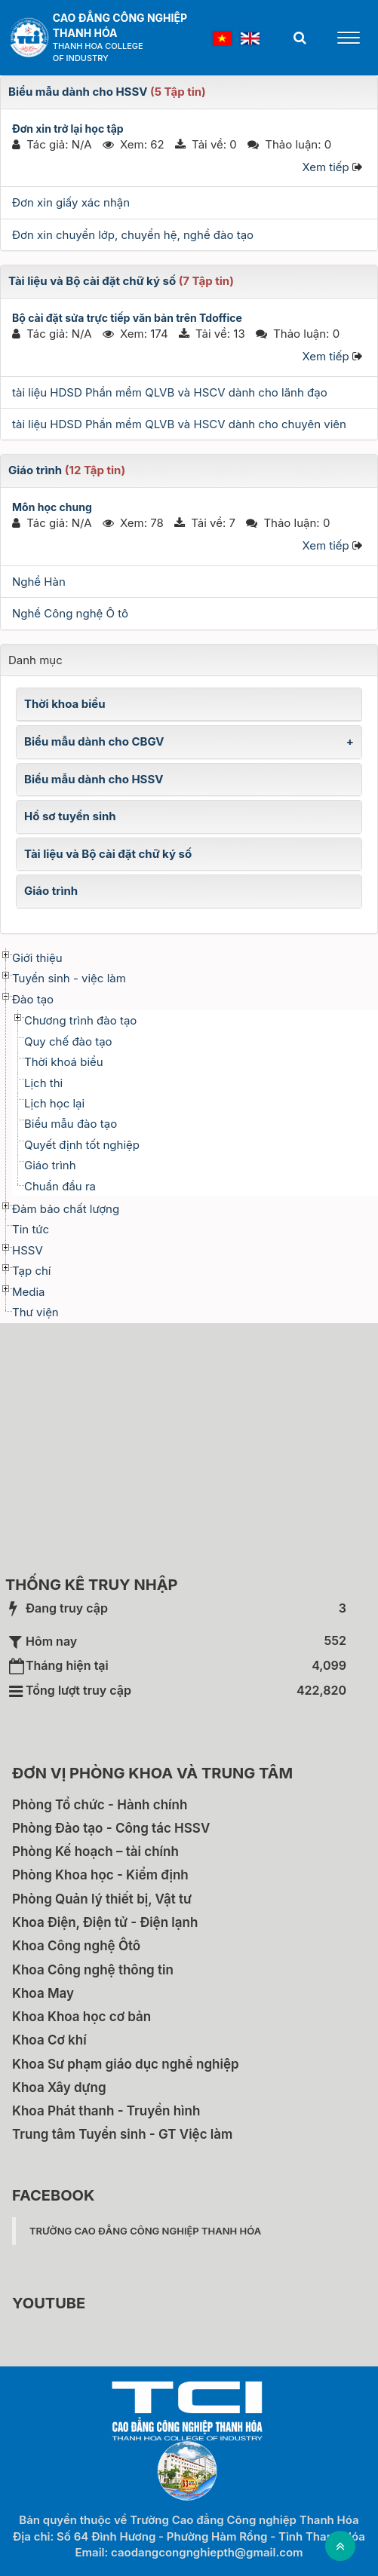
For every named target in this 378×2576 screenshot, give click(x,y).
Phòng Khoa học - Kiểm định (100, 1874)
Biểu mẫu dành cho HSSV (77, 91)
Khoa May (43, 1993)
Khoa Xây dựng (59, 2087)
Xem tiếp (325, 167)
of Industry (81, 58)
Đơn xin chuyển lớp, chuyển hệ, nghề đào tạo (133, 235)
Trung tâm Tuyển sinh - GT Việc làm (122, 2134)
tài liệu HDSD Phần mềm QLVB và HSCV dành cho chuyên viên (179, 424)
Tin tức (30, 1229)
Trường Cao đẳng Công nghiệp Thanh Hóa (145, 2231)
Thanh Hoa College (98, 46)
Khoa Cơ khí (49, 2040)
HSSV (27, 1250)
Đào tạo (33, 999)
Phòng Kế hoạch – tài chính (95, 1851)
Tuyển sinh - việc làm (69, 978)
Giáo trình (35, 470)
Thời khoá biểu (63, 1062)
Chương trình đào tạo (80, 1020)
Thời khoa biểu (65, 704)
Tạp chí (31, 1270)
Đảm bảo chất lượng (65, 1209)
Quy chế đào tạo (68, 1041)
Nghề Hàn (39, 581)
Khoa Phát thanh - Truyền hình (106, 2110)
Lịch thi (43, 1083)
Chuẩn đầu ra (60, 1186)
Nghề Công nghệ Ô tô (70, 613)
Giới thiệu (37, 958)
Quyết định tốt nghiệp (82, 1145)
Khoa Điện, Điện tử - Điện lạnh (105, 1922)
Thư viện (35, 1312)
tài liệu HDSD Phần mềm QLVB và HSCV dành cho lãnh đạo (169, 392)
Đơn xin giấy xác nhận (71, 202)
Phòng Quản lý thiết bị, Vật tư (102, 1899)
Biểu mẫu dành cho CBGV (94, 741)
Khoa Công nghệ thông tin (93, 1969)
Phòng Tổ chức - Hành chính (99, 1804)
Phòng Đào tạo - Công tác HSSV (111, 1828)
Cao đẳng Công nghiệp (120, 17)
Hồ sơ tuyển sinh (70, 816)
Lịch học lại (54, 1103)
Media (28, 1292)
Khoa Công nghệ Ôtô (76, 1945)
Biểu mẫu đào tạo (70, 1123)
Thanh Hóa (85, 32)
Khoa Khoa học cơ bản (81, 2016)
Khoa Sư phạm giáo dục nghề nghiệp (125, 2064)
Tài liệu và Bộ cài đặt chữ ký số (92, 281)
